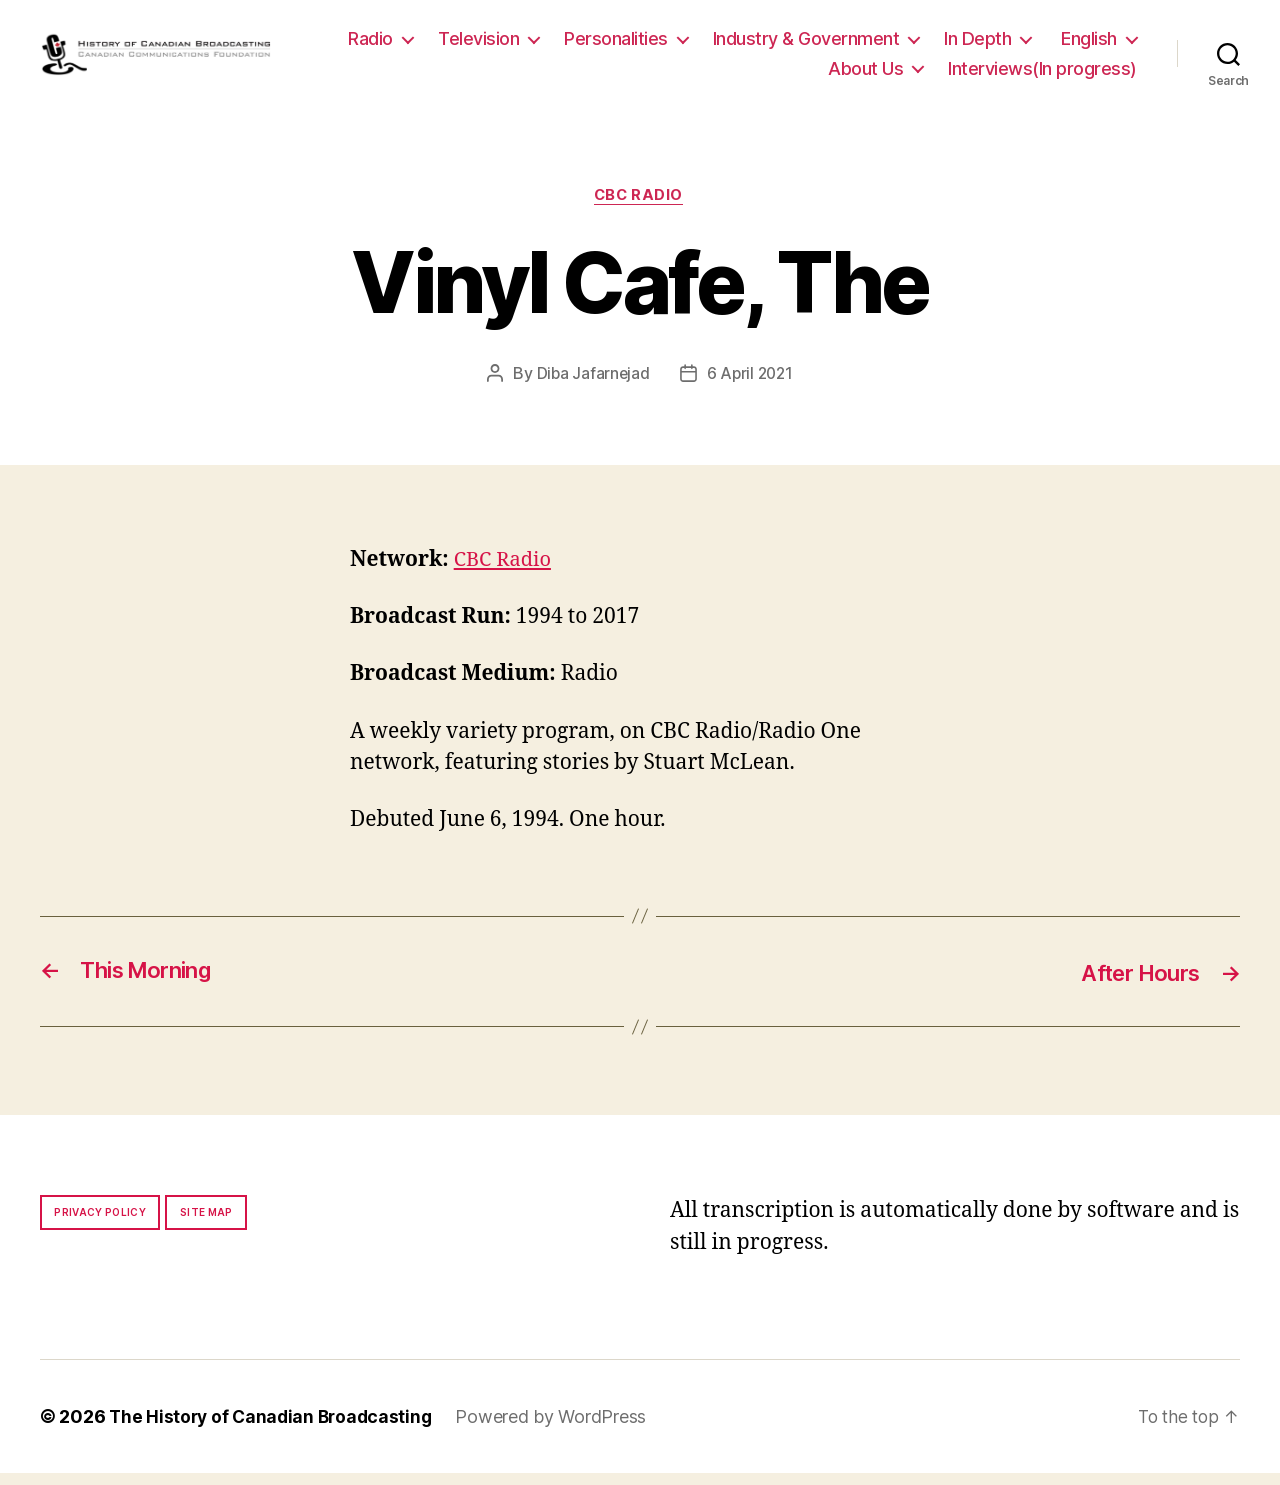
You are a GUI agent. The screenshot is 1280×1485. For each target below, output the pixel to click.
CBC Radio (640, 207)
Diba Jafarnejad (591, 385)
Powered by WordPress (559, 1428)
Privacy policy (100, 1224)
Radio (476, 43)
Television (584, 43)
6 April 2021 (751, 385)
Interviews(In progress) (1042, 73)
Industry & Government (911, 43)
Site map (206, 1224)
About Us (865, 73)
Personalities (722, 43)
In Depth (1083, 43)
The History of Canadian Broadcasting (274, 1428)
